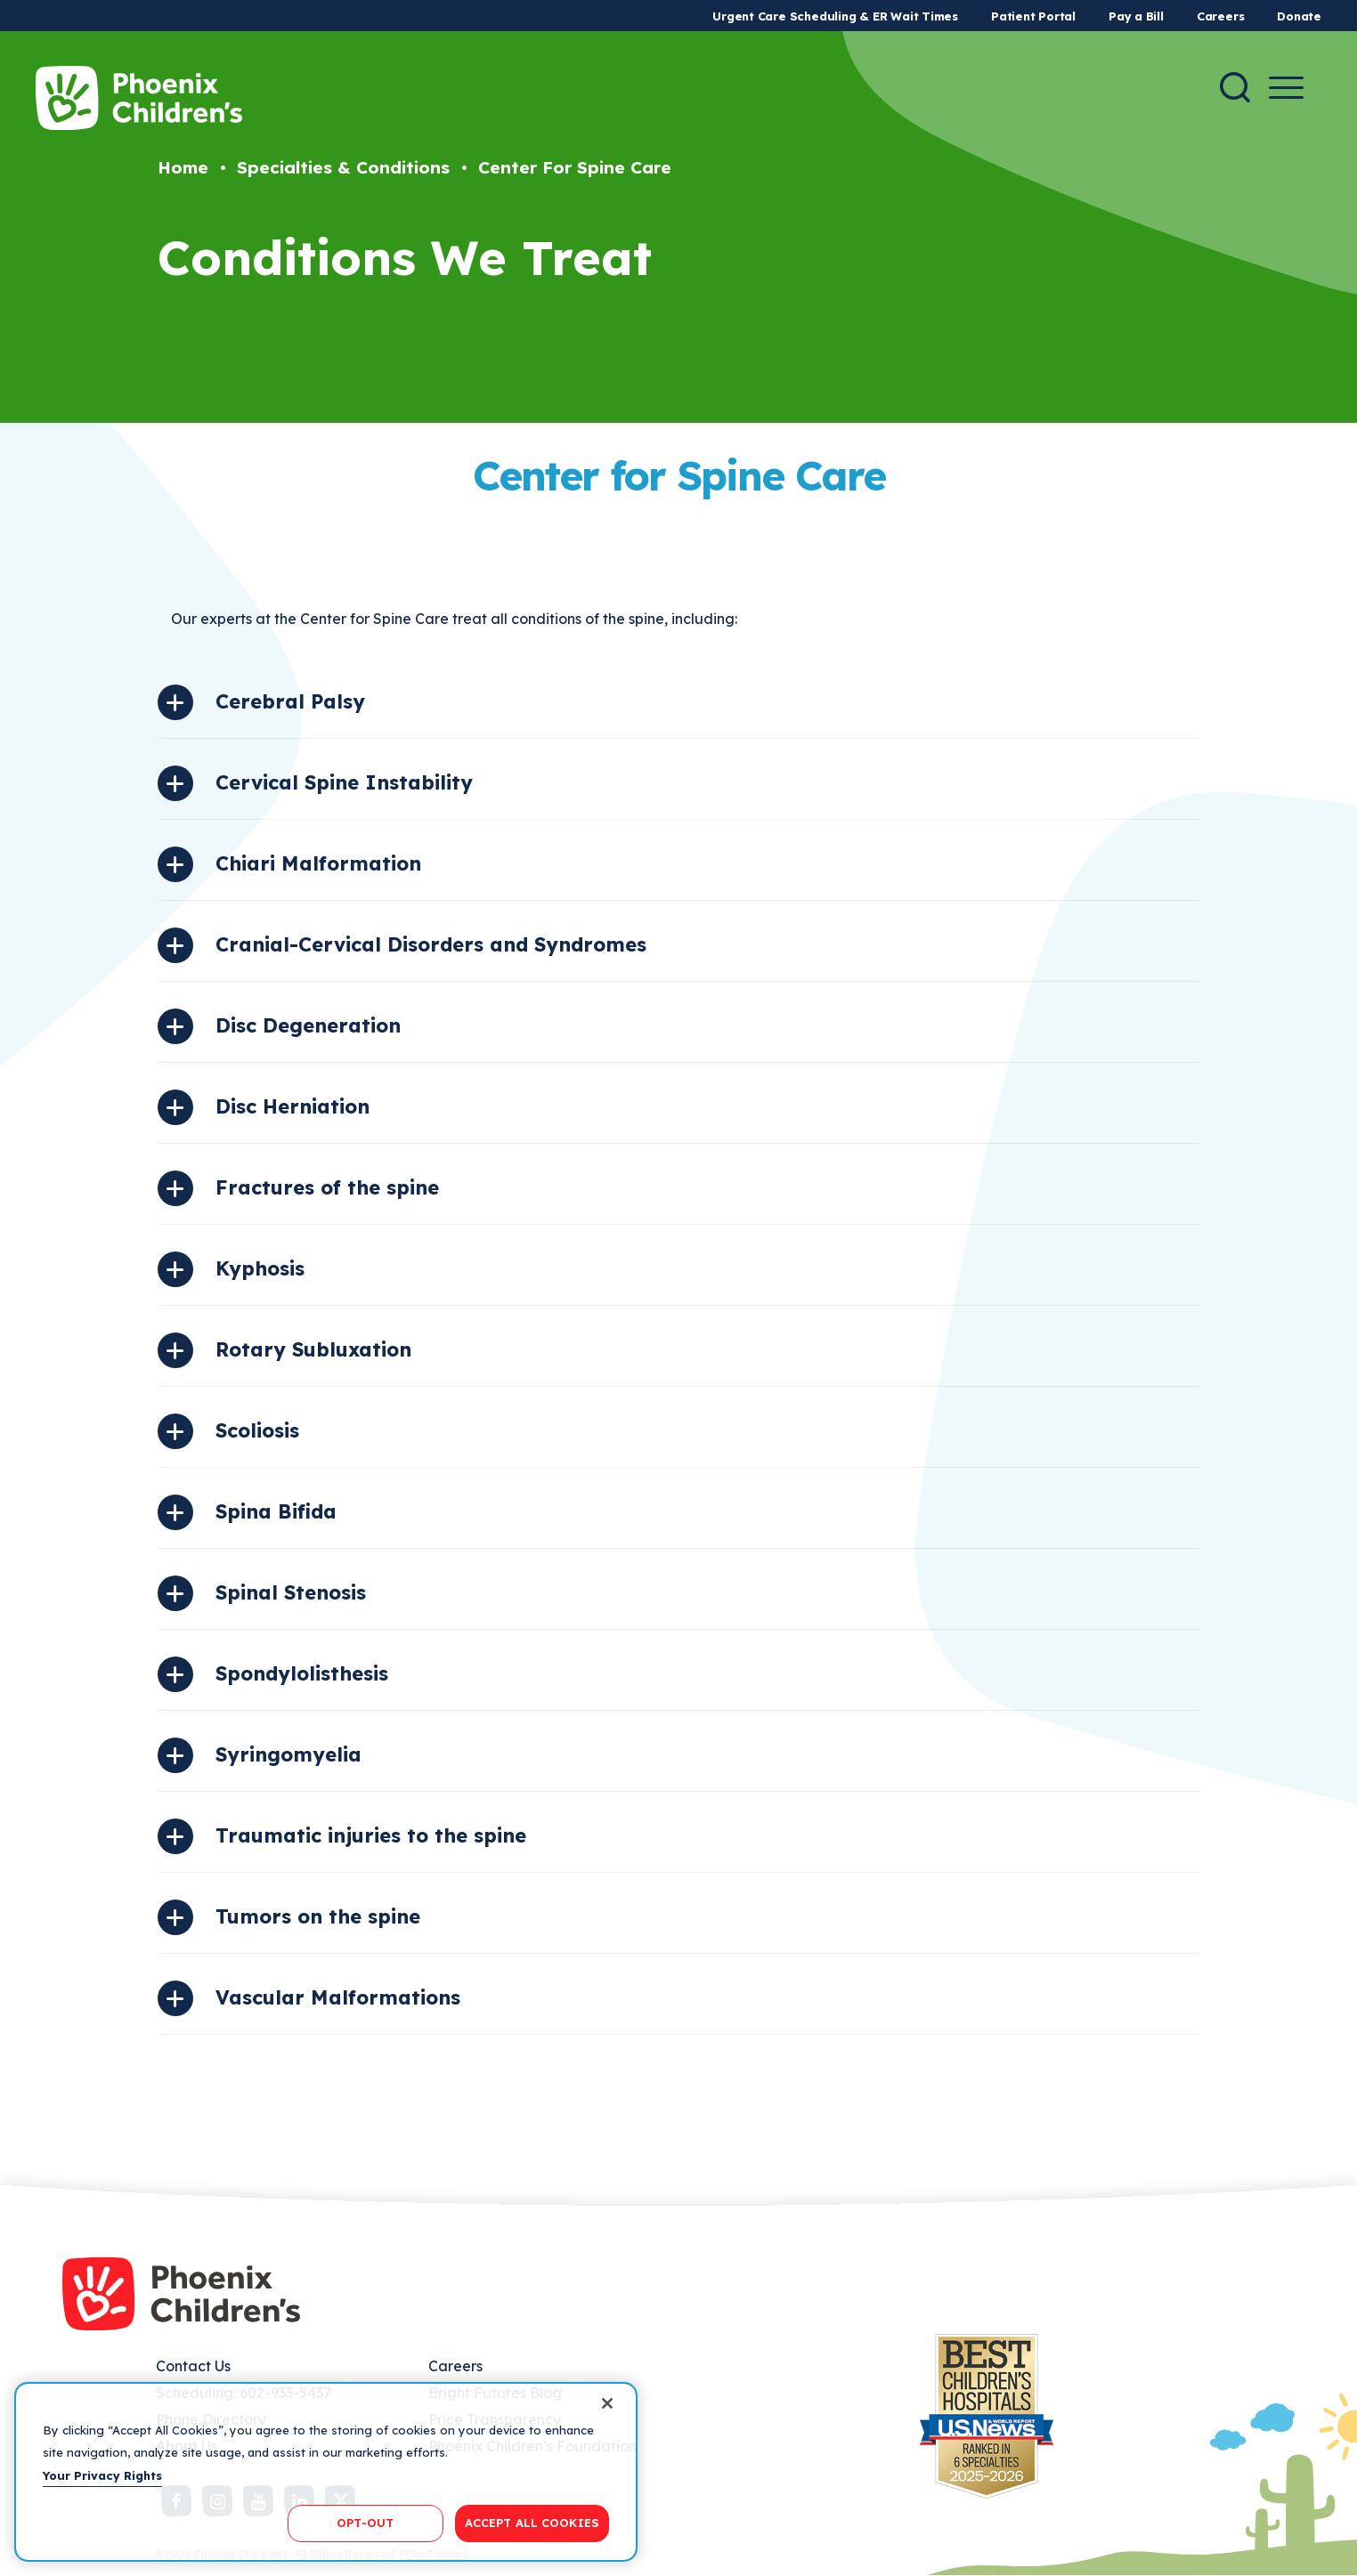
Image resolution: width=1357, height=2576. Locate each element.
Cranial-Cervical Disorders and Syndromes (430, 944)
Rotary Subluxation (313, 1349)
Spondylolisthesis (301, 1673)
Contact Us (193, 2366)
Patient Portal (1033, 16)
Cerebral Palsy (290, 701)
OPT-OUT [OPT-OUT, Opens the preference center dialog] (365, 2522)
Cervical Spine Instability (344, 782)
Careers (1220, 16)
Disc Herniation (292, 1106)
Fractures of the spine (327, 1187)
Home (183, 167)
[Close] (607, 2403)
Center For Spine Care (574, 167)
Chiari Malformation (318, 863)
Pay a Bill (1136, 16)
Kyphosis (260, 1268)
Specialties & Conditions (343, 167)
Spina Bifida (276, 1511)
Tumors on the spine (317, 1916)
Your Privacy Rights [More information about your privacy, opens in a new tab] (102, 2475)
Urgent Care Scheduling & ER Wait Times (835, 16)
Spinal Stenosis (290, 1592)
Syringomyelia (288, 1754)
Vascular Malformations (337, 1997)
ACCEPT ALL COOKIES (532, 2522)
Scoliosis (257, 1430)
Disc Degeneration (308, 1025)
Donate (1299, 16)
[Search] (1235, 87)
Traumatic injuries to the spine (370, 1835)
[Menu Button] (1286, 88)
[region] (326, 2472)
